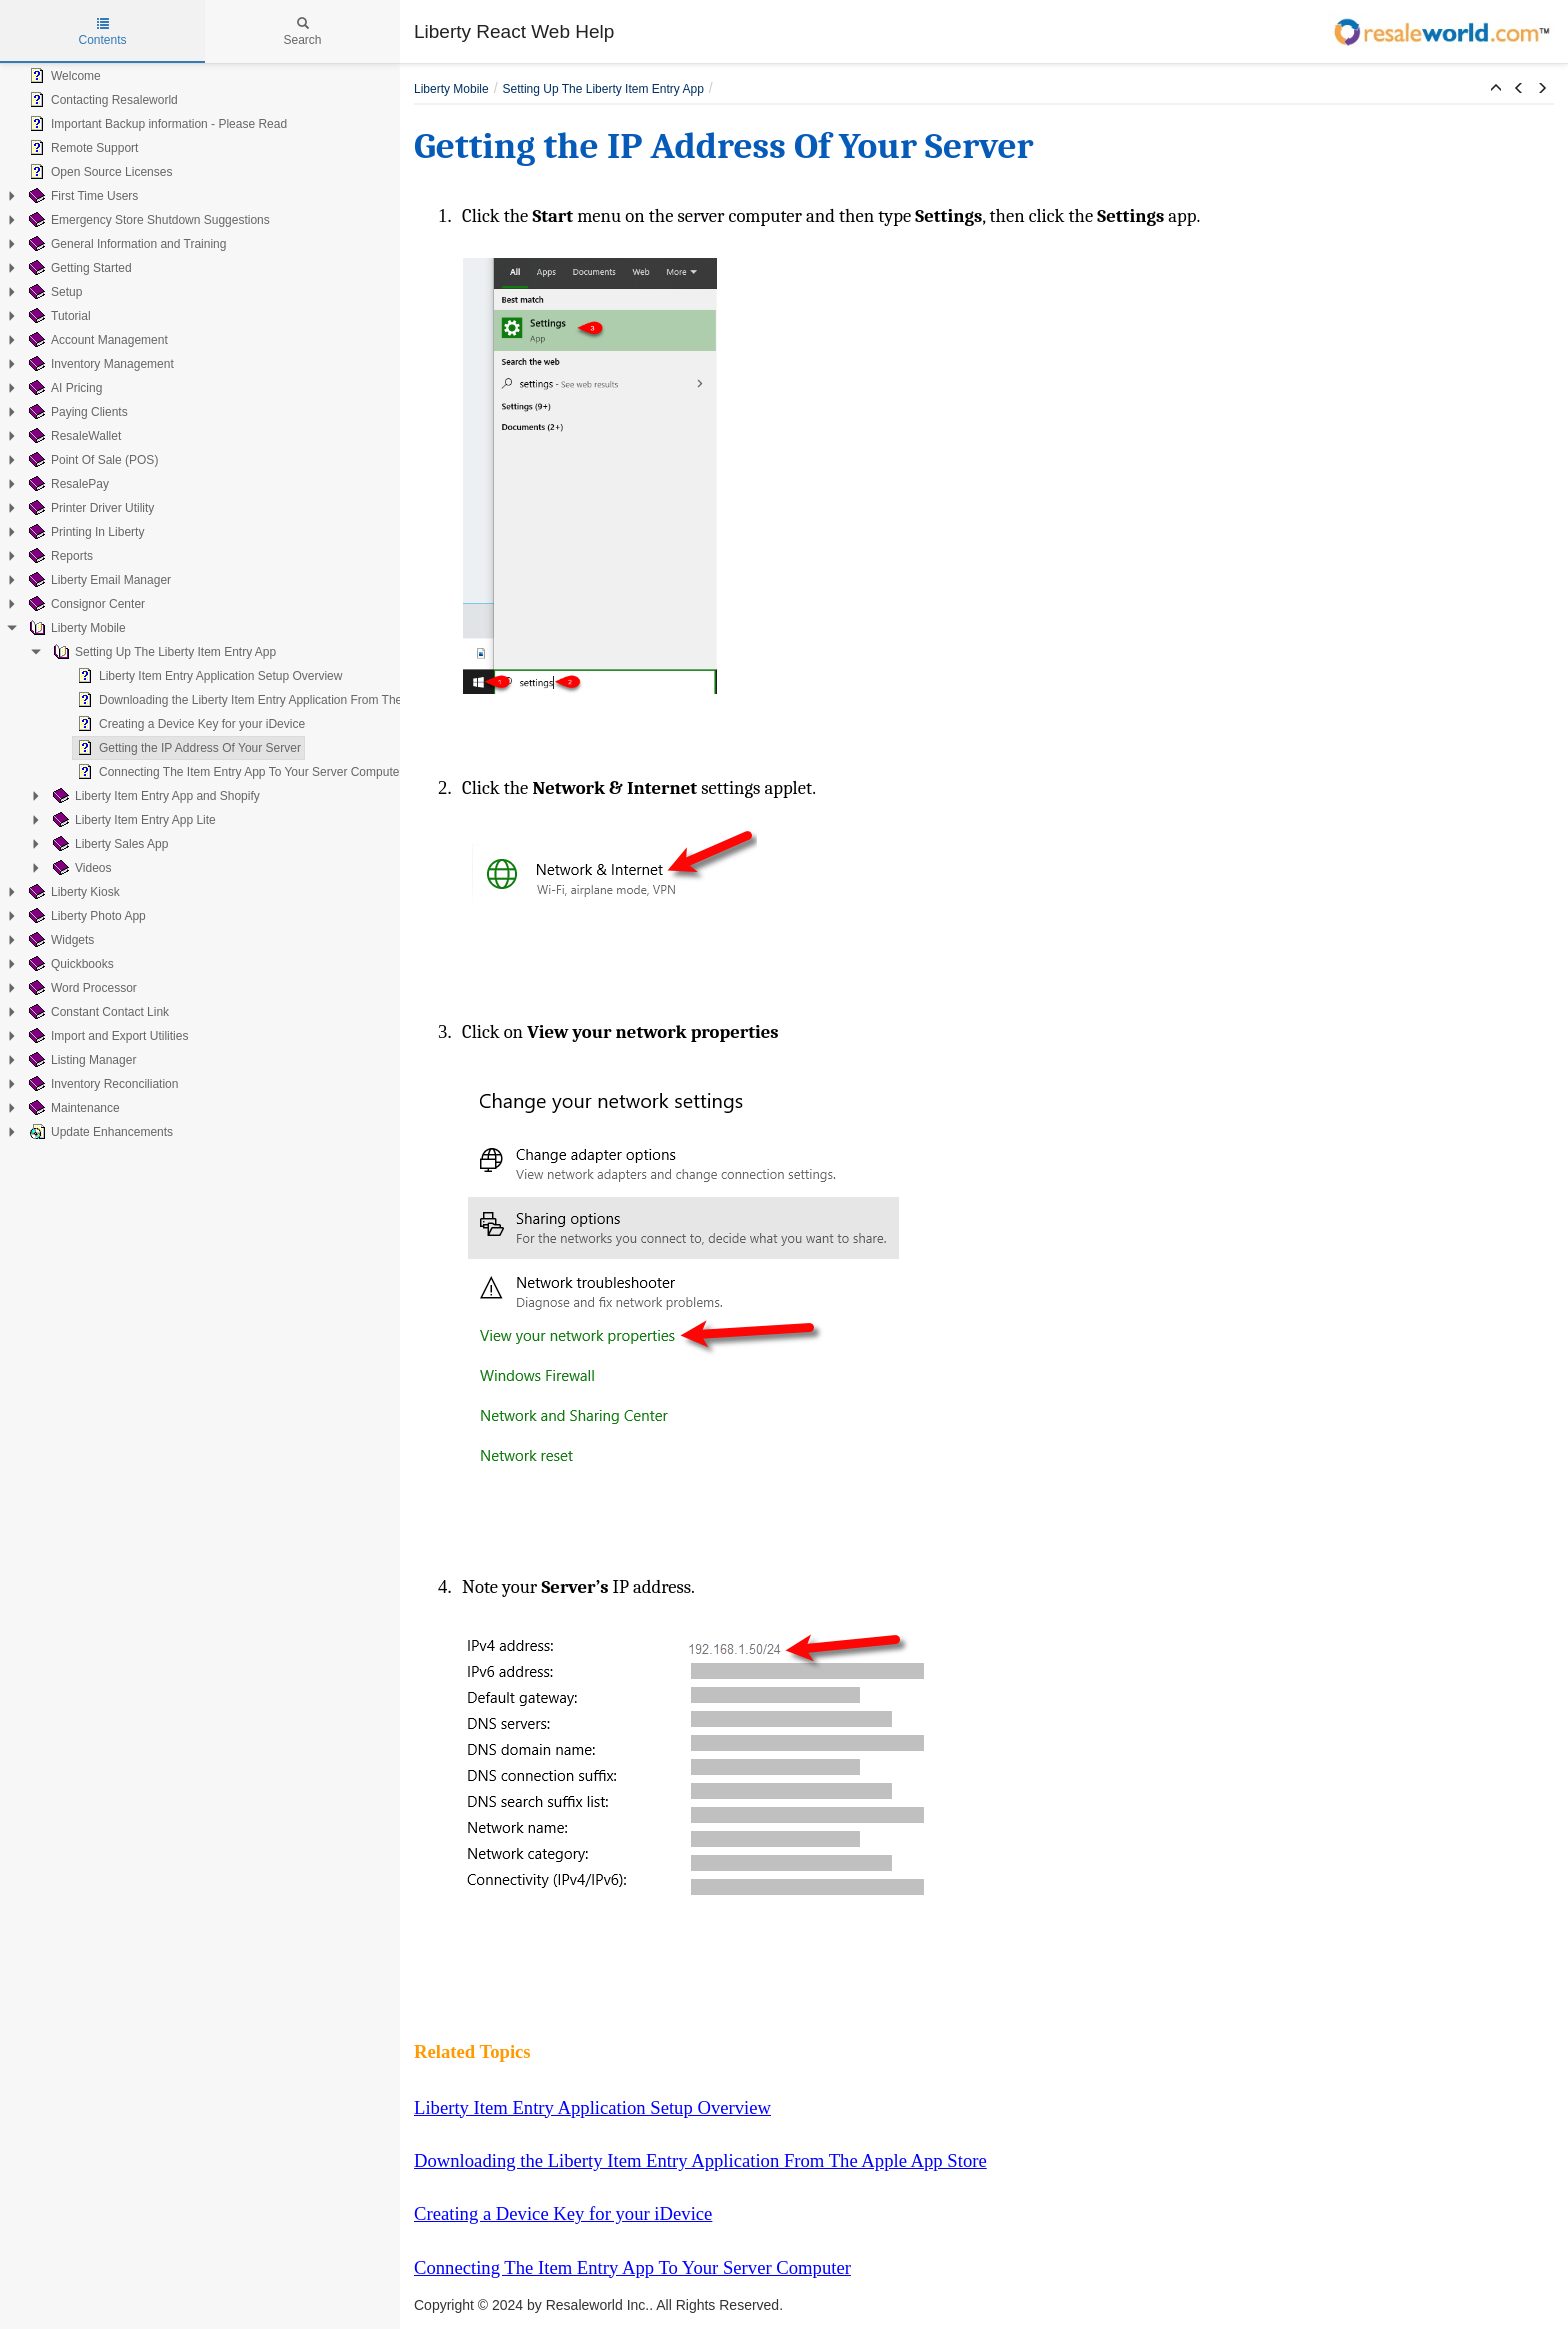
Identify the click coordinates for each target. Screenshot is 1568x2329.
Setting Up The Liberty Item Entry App (162, 652)
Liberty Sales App (108, 844)
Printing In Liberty (84, 532)
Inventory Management (99, 364)
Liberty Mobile (75, 628)
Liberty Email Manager (98, 580)
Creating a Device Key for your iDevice (189, 724)
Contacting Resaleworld (101, 100)
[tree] (200, 604)
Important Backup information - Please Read (156, 124)
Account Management (96, 340)
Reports (59, 556)
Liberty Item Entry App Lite (132, 820)
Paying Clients (76, 412)
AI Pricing (63, 388)
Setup (53, 292)
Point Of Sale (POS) (91, 460)
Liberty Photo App (85, 916)
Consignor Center (85, 604)
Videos (80, 868)
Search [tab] (302, 32)
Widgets (59, 940)
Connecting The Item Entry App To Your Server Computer (238, 772)
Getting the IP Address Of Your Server (187, 748)
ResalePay (67, 484)
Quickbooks (69, 964)
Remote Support (81, 148)
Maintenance (72, 1108)
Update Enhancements (99, 1132)
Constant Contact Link (97, 1012)
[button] (1496, 89)
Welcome (63, 76)
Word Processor (81, 988)
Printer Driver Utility (89, 508)
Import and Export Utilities (106, 1036)
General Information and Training (125, 244)
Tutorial (58, 316)
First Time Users (81, 196)
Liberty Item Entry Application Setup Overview (207, 676)
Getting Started (78, 268)
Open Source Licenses (98, 172)
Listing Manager (80, 1060)
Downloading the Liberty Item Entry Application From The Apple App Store (282, 700)
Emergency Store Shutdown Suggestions (147, 220)
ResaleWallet (73, 436)
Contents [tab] (102, 32)
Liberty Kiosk (72, 892)
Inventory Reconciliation (101, 1084)
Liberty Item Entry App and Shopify (154, 796)
